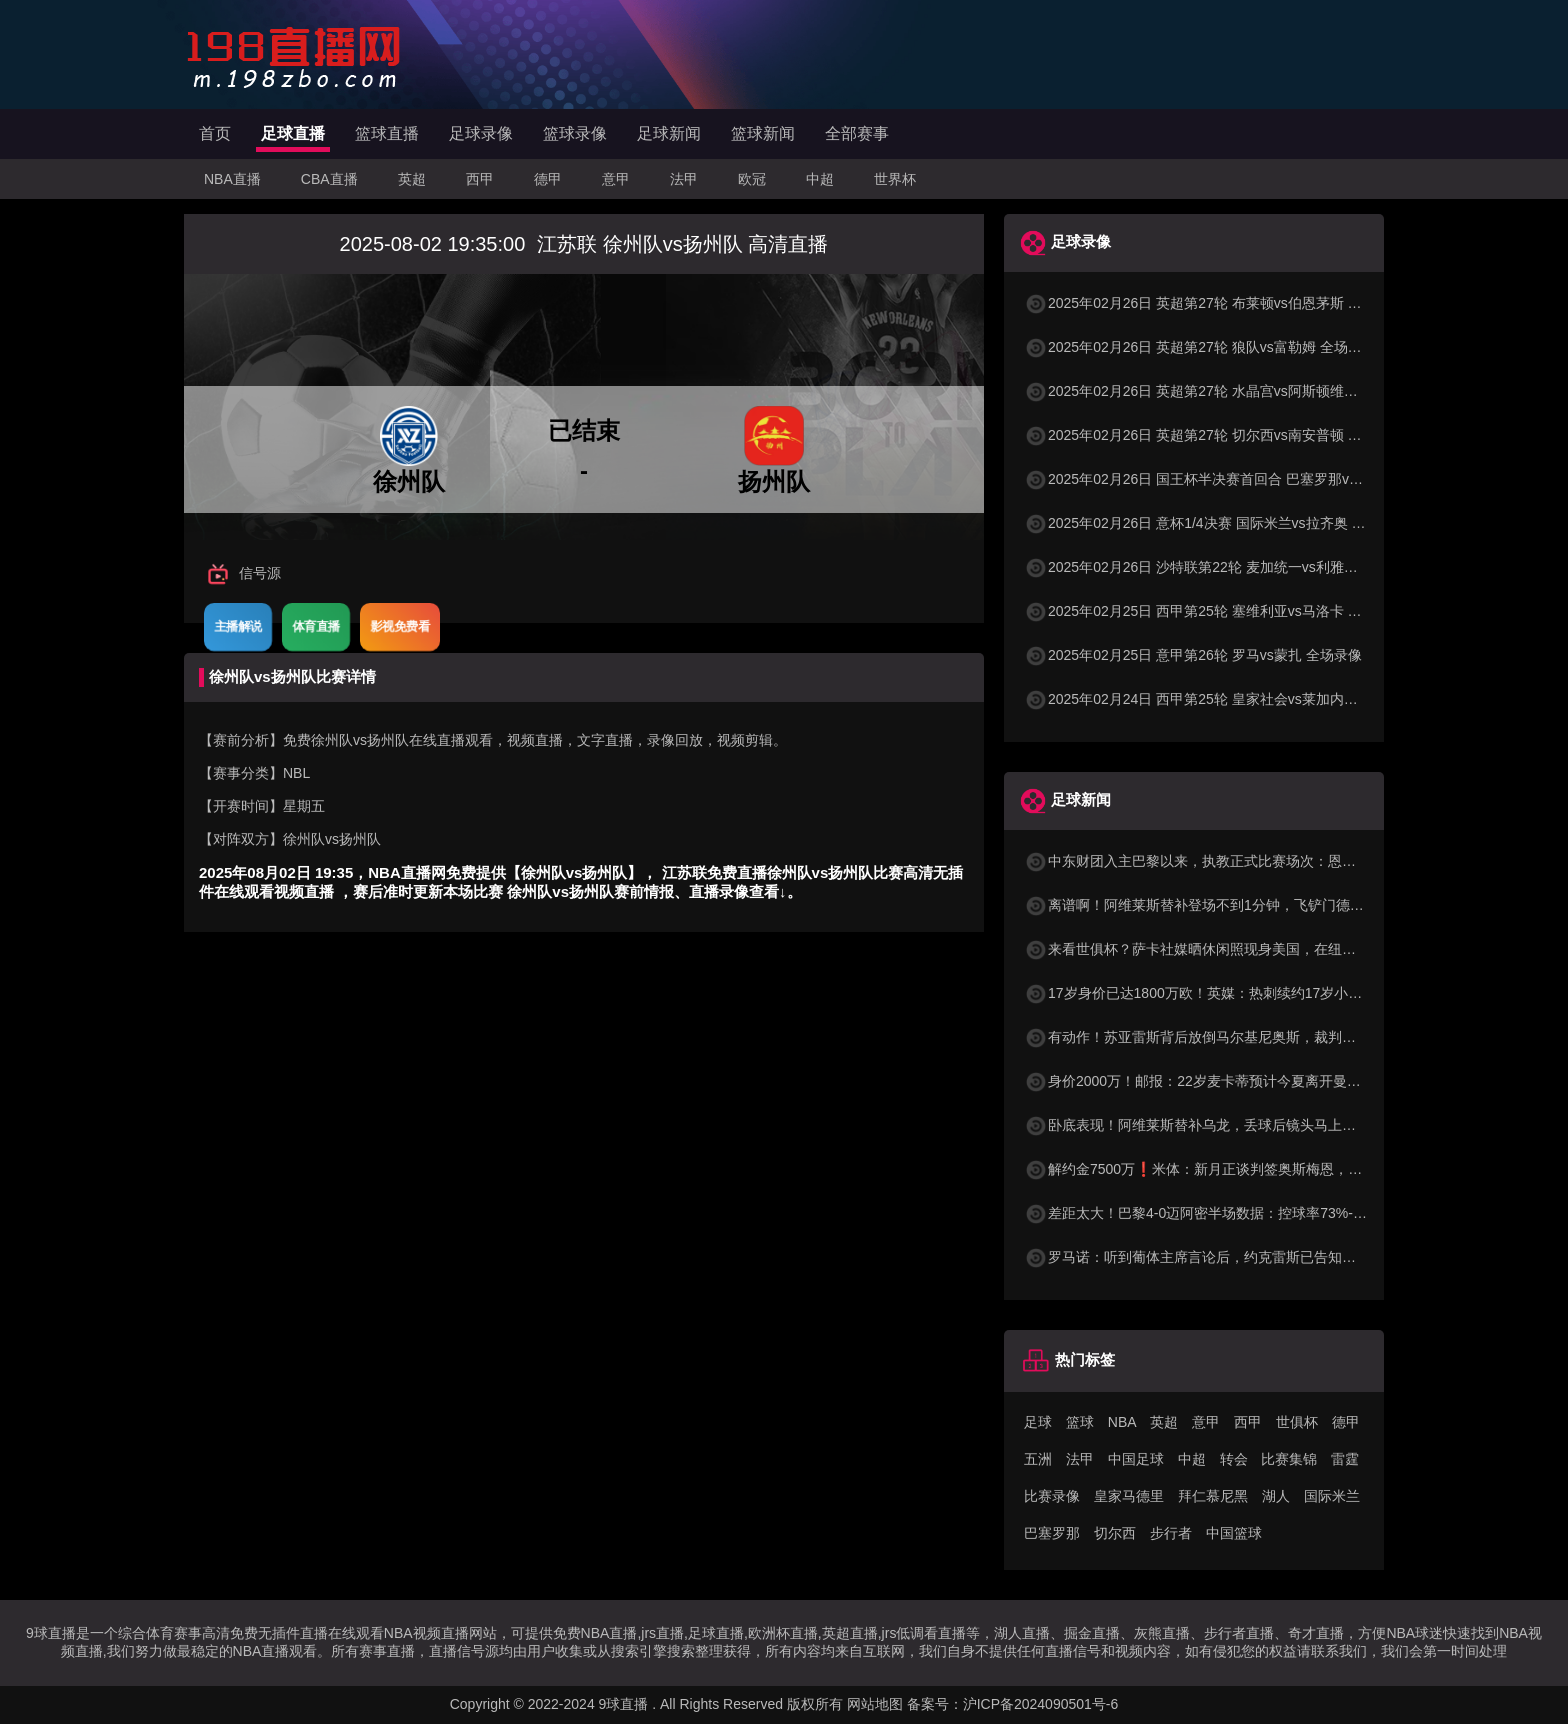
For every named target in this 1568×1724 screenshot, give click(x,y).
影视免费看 (400, 626)
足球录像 (481, 133)
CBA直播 (329, 179)
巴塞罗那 (1052, 1533)
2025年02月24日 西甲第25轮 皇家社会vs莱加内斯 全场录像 (1221, 699)
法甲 (684, 179)
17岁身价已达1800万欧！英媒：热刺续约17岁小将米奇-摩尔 (1223, 993)
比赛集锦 (1289, 1459)
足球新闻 (669, 133)
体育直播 (316, 626)
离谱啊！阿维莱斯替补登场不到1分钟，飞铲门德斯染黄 (1208, 905)
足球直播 (293, 133)
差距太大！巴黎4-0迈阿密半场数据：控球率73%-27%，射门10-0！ (1244, 1213)
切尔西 (1115, 1533)
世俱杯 (1297, 1422)
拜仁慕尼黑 (1213, 1496)
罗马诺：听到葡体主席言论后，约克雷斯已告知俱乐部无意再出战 (1239, 1257)
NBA (1122, 1422)
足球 (1038, 1422)
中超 (820, 179)
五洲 (1038, 1459)
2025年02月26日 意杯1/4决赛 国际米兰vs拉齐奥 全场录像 (1215, 523)
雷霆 (1345, 1459)
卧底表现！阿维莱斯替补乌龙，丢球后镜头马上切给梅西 (1211, 1125)
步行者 (1171, 1533)
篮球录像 (575, 133)
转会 (1234, 1459)
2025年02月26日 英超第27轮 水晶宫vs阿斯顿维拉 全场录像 (1221, 391)
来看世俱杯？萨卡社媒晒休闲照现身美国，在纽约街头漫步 (1218, 949)
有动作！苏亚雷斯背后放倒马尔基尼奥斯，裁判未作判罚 (1211, 1037)
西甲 (480, 179)
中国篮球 (1234, 1533)
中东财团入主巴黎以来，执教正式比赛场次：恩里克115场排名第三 (1243, 861)
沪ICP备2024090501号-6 (1041, 1704)
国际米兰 (1332, 1496)
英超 (412, 179)
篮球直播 (387, 133)
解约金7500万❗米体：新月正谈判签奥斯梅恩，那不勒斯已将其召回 (1249, 1169)
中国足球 (1136, 1459)
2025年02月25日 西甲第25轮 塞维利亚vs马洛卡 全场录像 (1214, 611)
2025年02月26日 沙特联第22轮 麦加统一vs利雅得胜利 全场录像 (1235, 567)
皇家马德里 (1129, 1496)
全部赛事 (857, 133)
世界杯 (895, 179)
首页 (215, 133)
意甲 (616, 179)
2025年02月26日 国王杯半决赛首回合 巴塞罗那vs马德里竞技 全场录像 (1255, 479)
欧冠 (752, 179)
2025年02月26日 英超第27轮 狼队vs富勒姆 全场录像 (1200, 347)
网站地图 (875, 1704)
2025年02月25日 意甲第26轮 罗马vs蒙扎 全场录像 (1193, 655)
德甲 (548, 179)
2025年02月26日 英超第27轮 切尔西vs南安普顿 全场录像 (1214, 435)
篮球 (1080, 1422)
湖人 (1276, 1496)
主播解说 (238, 626)
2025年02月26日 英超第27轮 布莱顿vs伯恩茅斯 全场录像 (1214, 303)
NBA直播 (232, 179)
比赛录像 (1052, 1496)
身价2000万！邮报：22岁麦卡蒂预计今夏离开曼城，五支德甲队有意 (1248, 1081)
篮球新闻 (763, 133)
